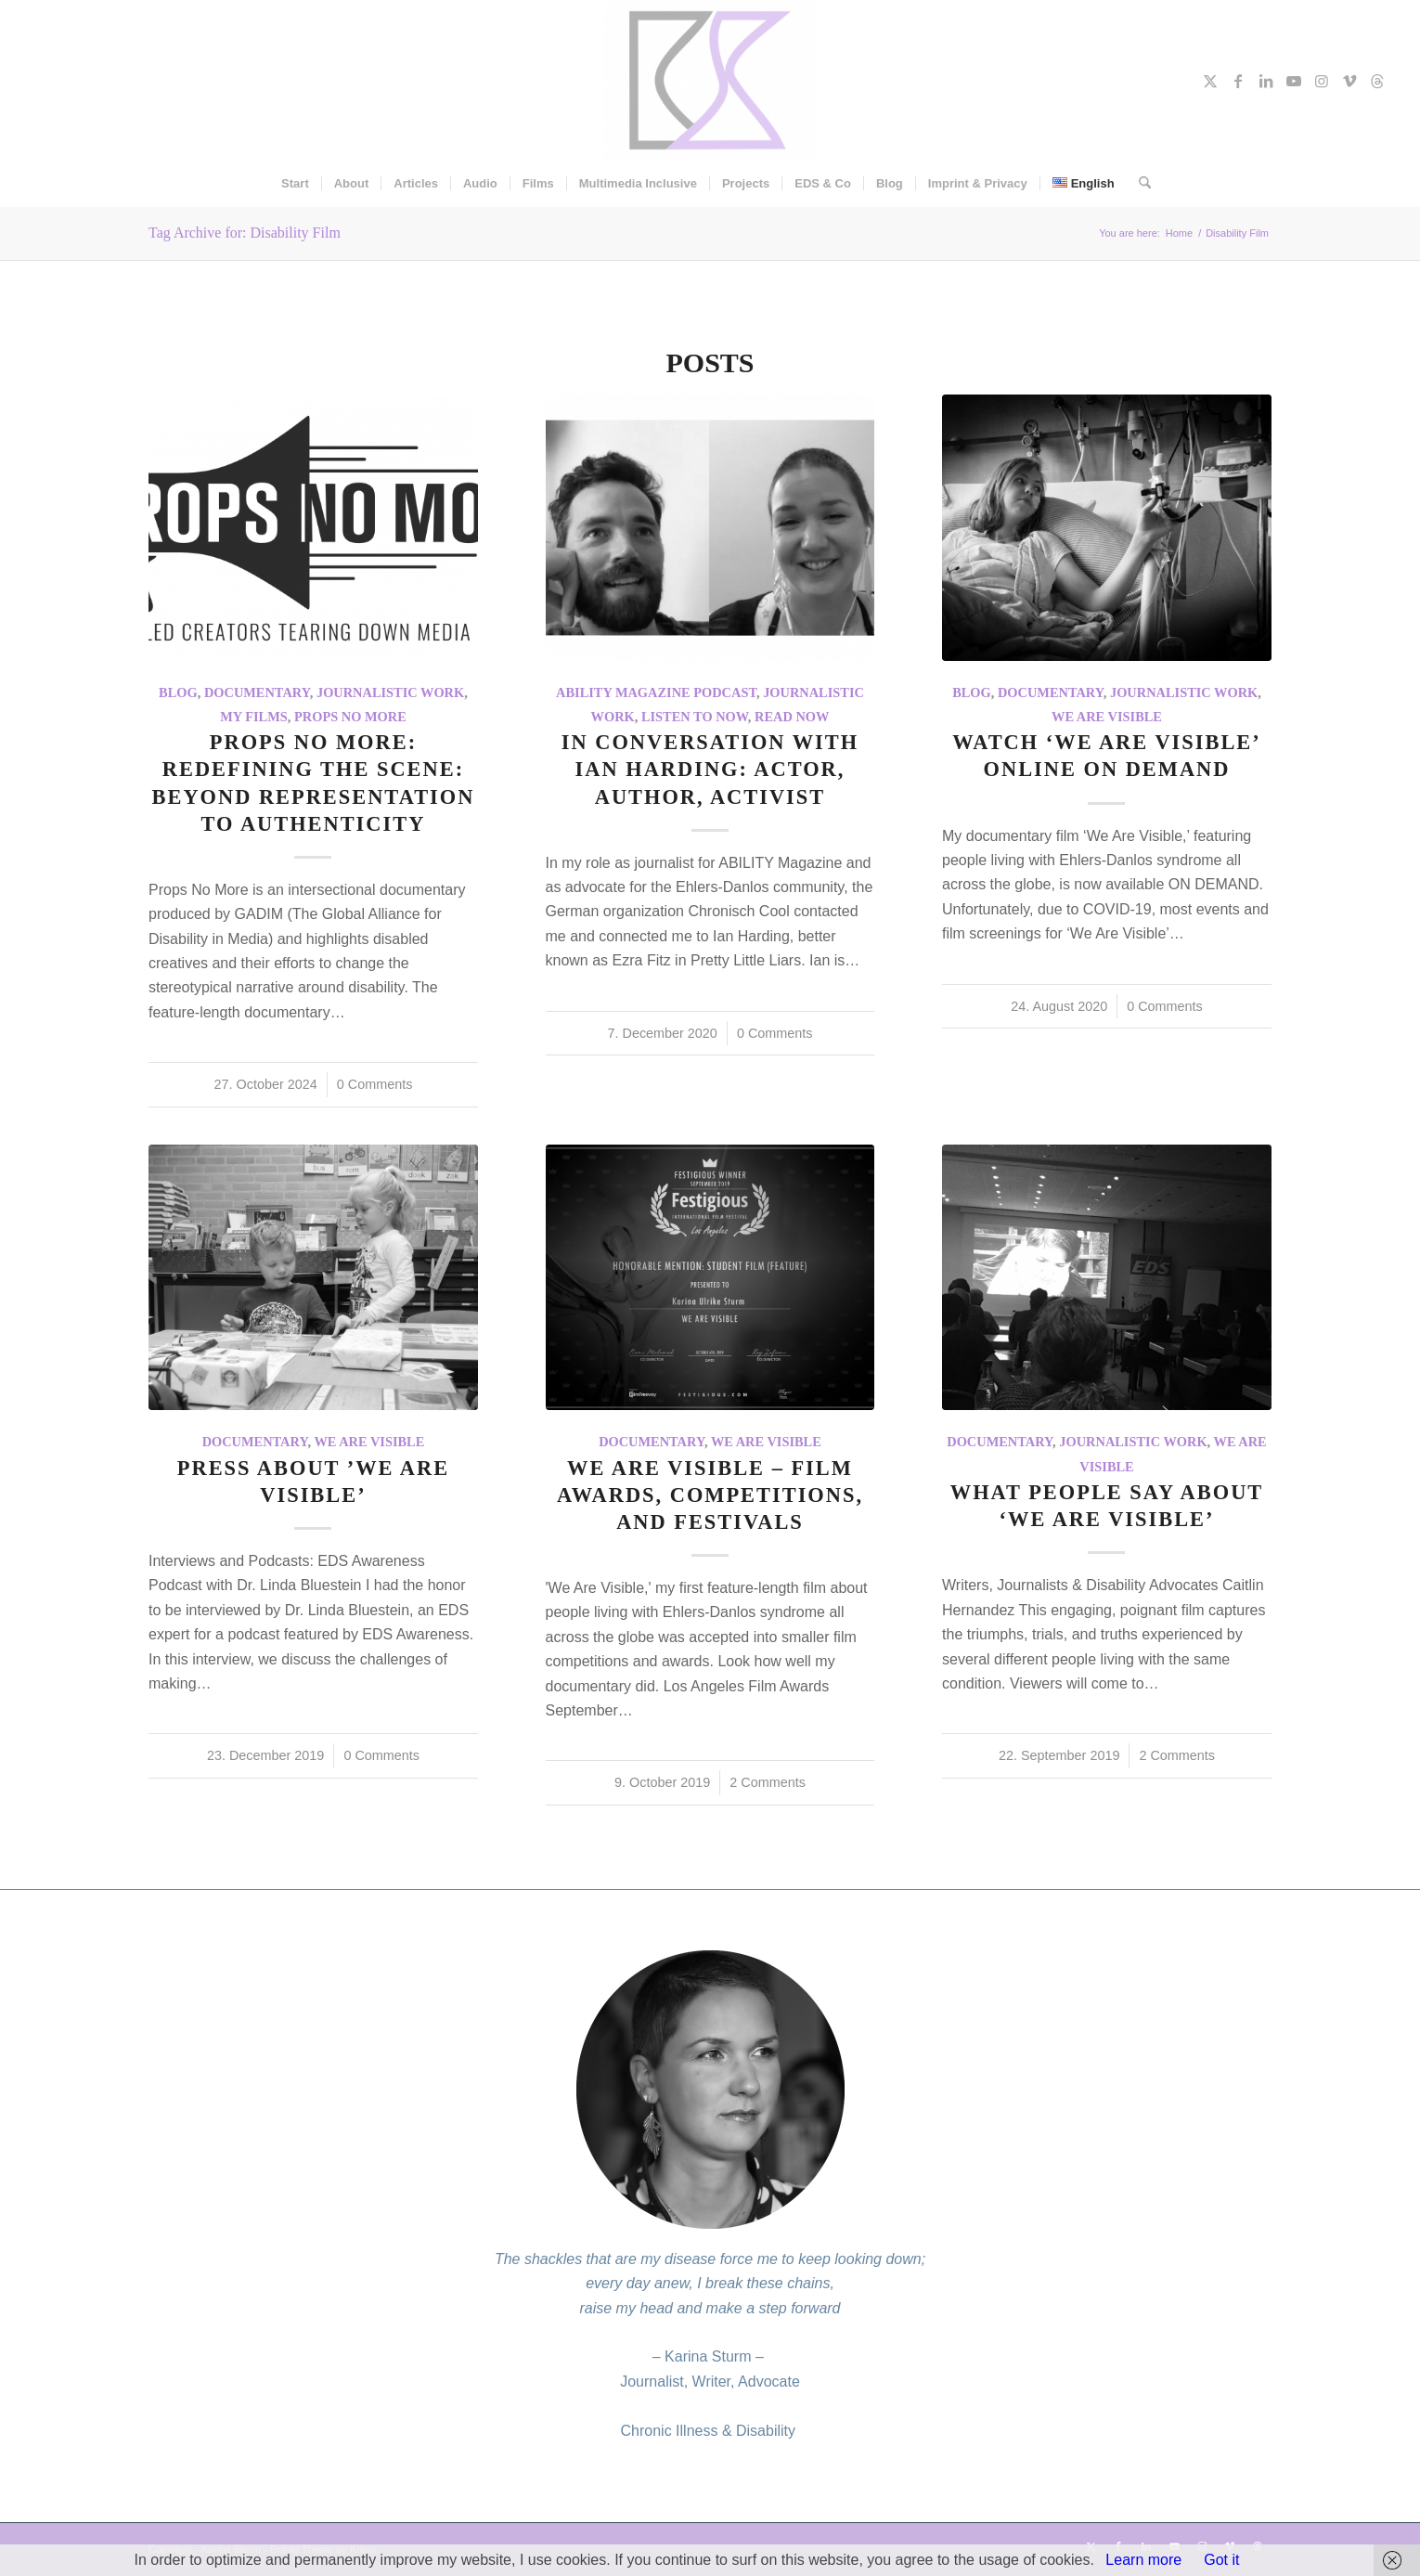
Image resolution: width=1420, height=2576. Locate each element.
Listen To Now (694, 716)
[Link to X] (1210, 81)
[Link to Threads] (1377, 81)
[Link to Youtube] (1294, 81)
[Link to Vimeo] (1349, 81)
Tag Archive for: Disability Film (244, 232)
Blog (178, 692)
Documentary (257, 692)
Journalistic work (390, 692)
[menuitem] (295, 184)
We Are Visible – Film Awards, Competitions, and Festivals (710, 1495)
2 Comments (767, 1782)
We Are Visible (1107, 716)
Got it (1221, 2560)
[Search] (1139, 184)
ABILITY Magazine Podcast (656, 692)
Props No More (350, 716)
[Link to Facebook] (1238, 81)
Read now (792, 716)
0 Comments (375, 1084)
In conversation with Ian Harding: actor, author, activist (710, 769)
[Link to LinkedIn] (1266, 81)
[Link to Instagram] (1322, 81)
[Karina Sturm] (710, 80)
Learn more (1143, 2560)
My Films (254, 716)
